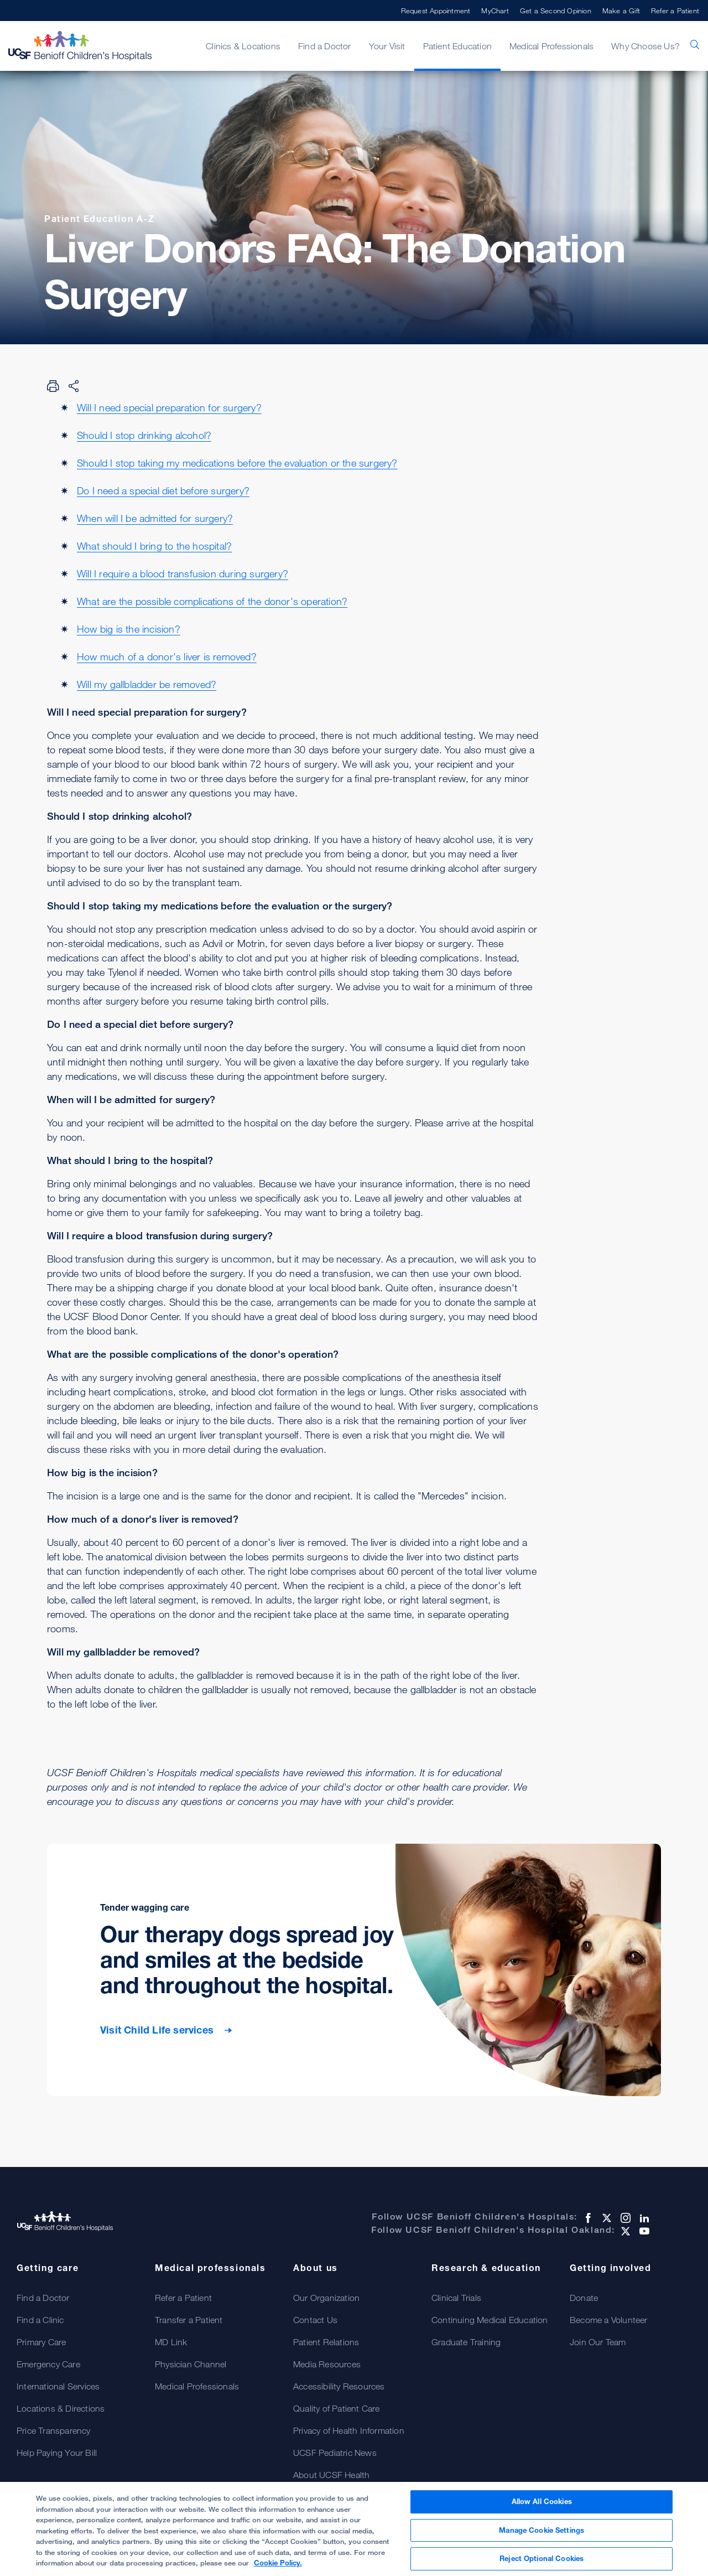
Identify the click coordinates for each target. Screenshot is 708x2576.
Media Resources (327, 2364)
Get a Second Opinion (555, 10)
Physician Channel (190, 2364)
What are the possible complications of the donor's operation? (212, 601)
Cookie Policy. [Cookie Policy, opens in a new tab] (278, 2563)
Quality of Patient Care (336, 2408)
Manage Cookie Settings (541, 2531)
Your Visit (387, 46)
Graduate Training (466, 2342)
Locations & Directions (61, 2408)
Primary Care (41, 2342)
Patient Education (457, 46)
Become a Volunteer (609, 2320)
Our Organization (326, 2298)
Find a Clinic (40, 2320)
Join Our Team (598, 2342)
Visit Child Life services (158, 2030)
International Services (58, 2386)
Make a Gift (621, 10)
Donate (584, 2298)
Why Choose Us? (645, 46)
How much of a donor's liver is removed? (167, 656)
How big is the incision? (128, 629)
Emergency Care (48, 2364)
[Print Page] (53, 386)
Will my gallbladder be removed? (146, 684)
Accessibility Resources (339, 2386)
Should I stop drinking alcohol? (144, 435)
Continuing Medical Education (489, 2320)
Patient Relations (326, 2342)
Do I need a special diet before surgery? (163, 490)
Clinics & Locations (243, 46)
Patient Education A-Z (99, 218)
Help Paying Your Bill (57, 2453)
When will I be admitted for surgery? (155, 518)
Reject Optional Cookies (541, 2559)
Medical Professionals (551, 46)
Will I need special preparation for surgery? (169, 407)
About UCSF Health (331, 2475)
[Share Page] (73, 386)
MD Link (171, 2342)
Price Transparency (54, 2430)
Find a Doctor (324, 46)
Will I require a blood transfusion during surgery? (182, 573)
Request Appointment (436, 10)
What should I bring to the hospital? (154, 546)
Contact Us (315, 2320)
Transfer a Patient (189, 2320)
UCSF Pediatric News (335, 2453)
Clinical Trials (456, 2298)
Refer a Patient (675, 10)
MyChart (494, 10)
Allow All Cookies (542, 2502)
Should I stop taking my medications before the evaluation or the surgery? (237, 463)
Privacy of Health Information (348, 2430)
